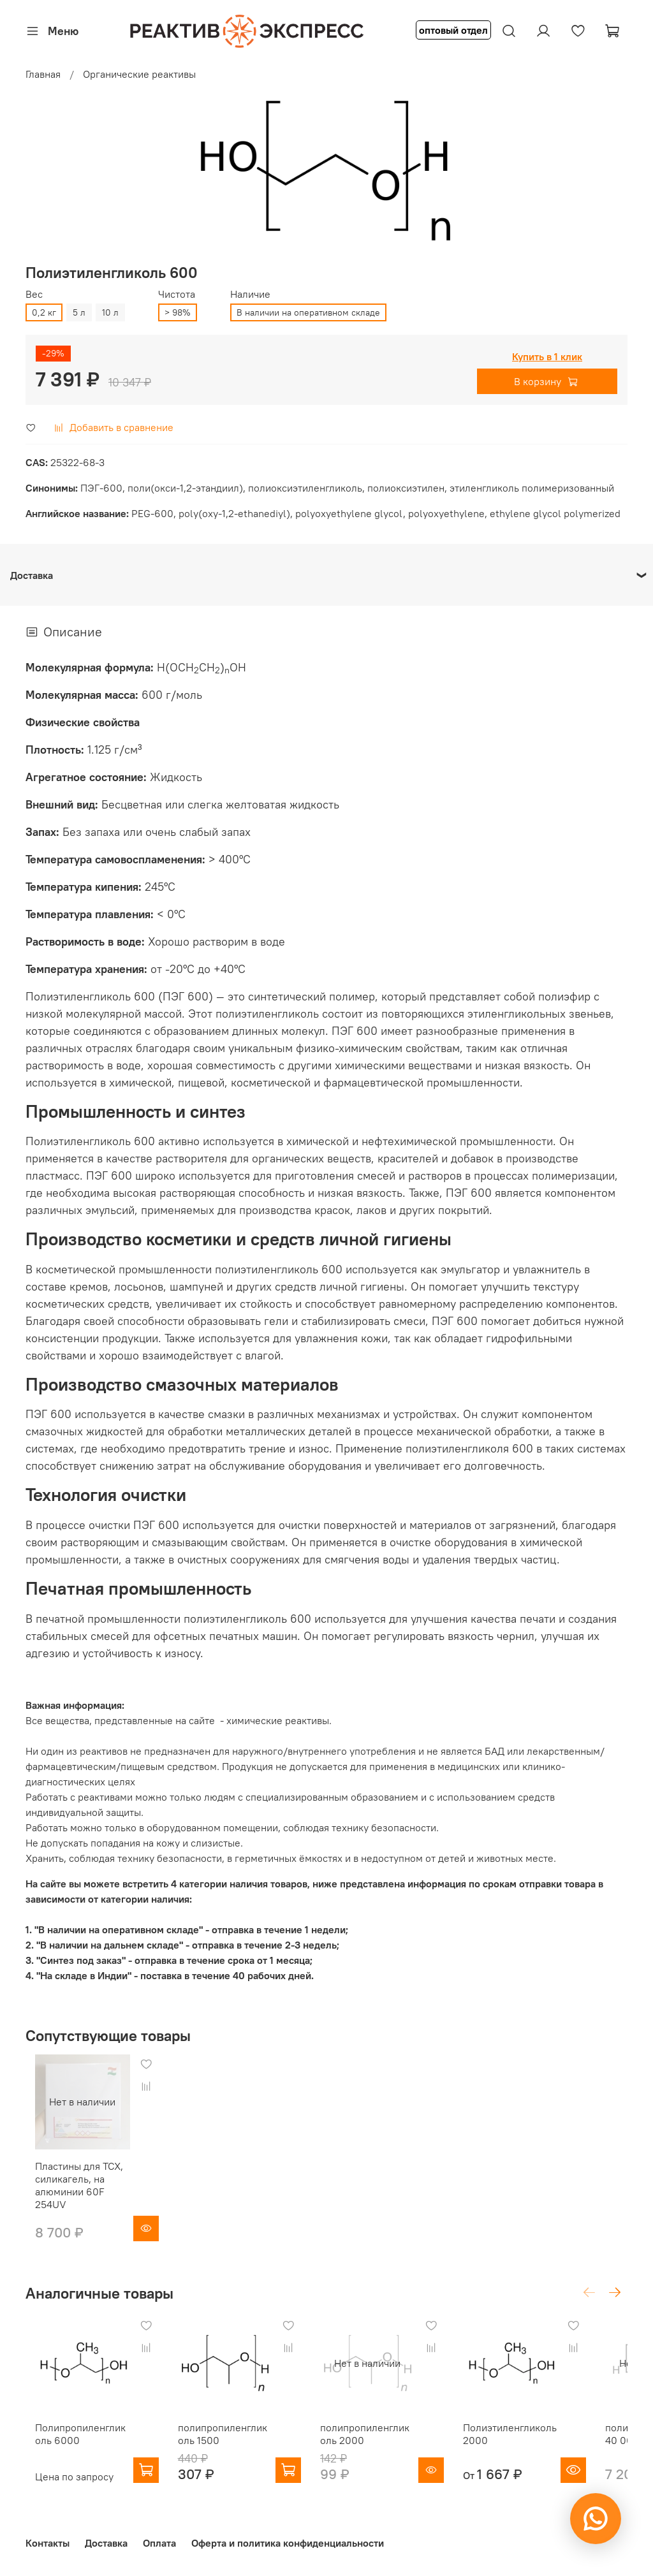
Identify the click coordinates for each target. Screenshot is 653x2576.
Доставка (106, 2542)
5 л (79, 312)
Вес (34, 294)
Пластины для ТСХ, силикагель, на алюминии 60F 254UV (77, 2191)
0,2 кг (44, 312)
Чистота (176, 294)
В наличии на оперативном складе (308, 312)
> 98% (178, 312)
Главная (43, 74)
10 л (110, 312)
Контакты (48, 2542)
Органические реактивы (139, 74)
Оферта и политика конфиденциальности (287, 2542)
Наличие (250, 294)
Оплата (159, 2542)
